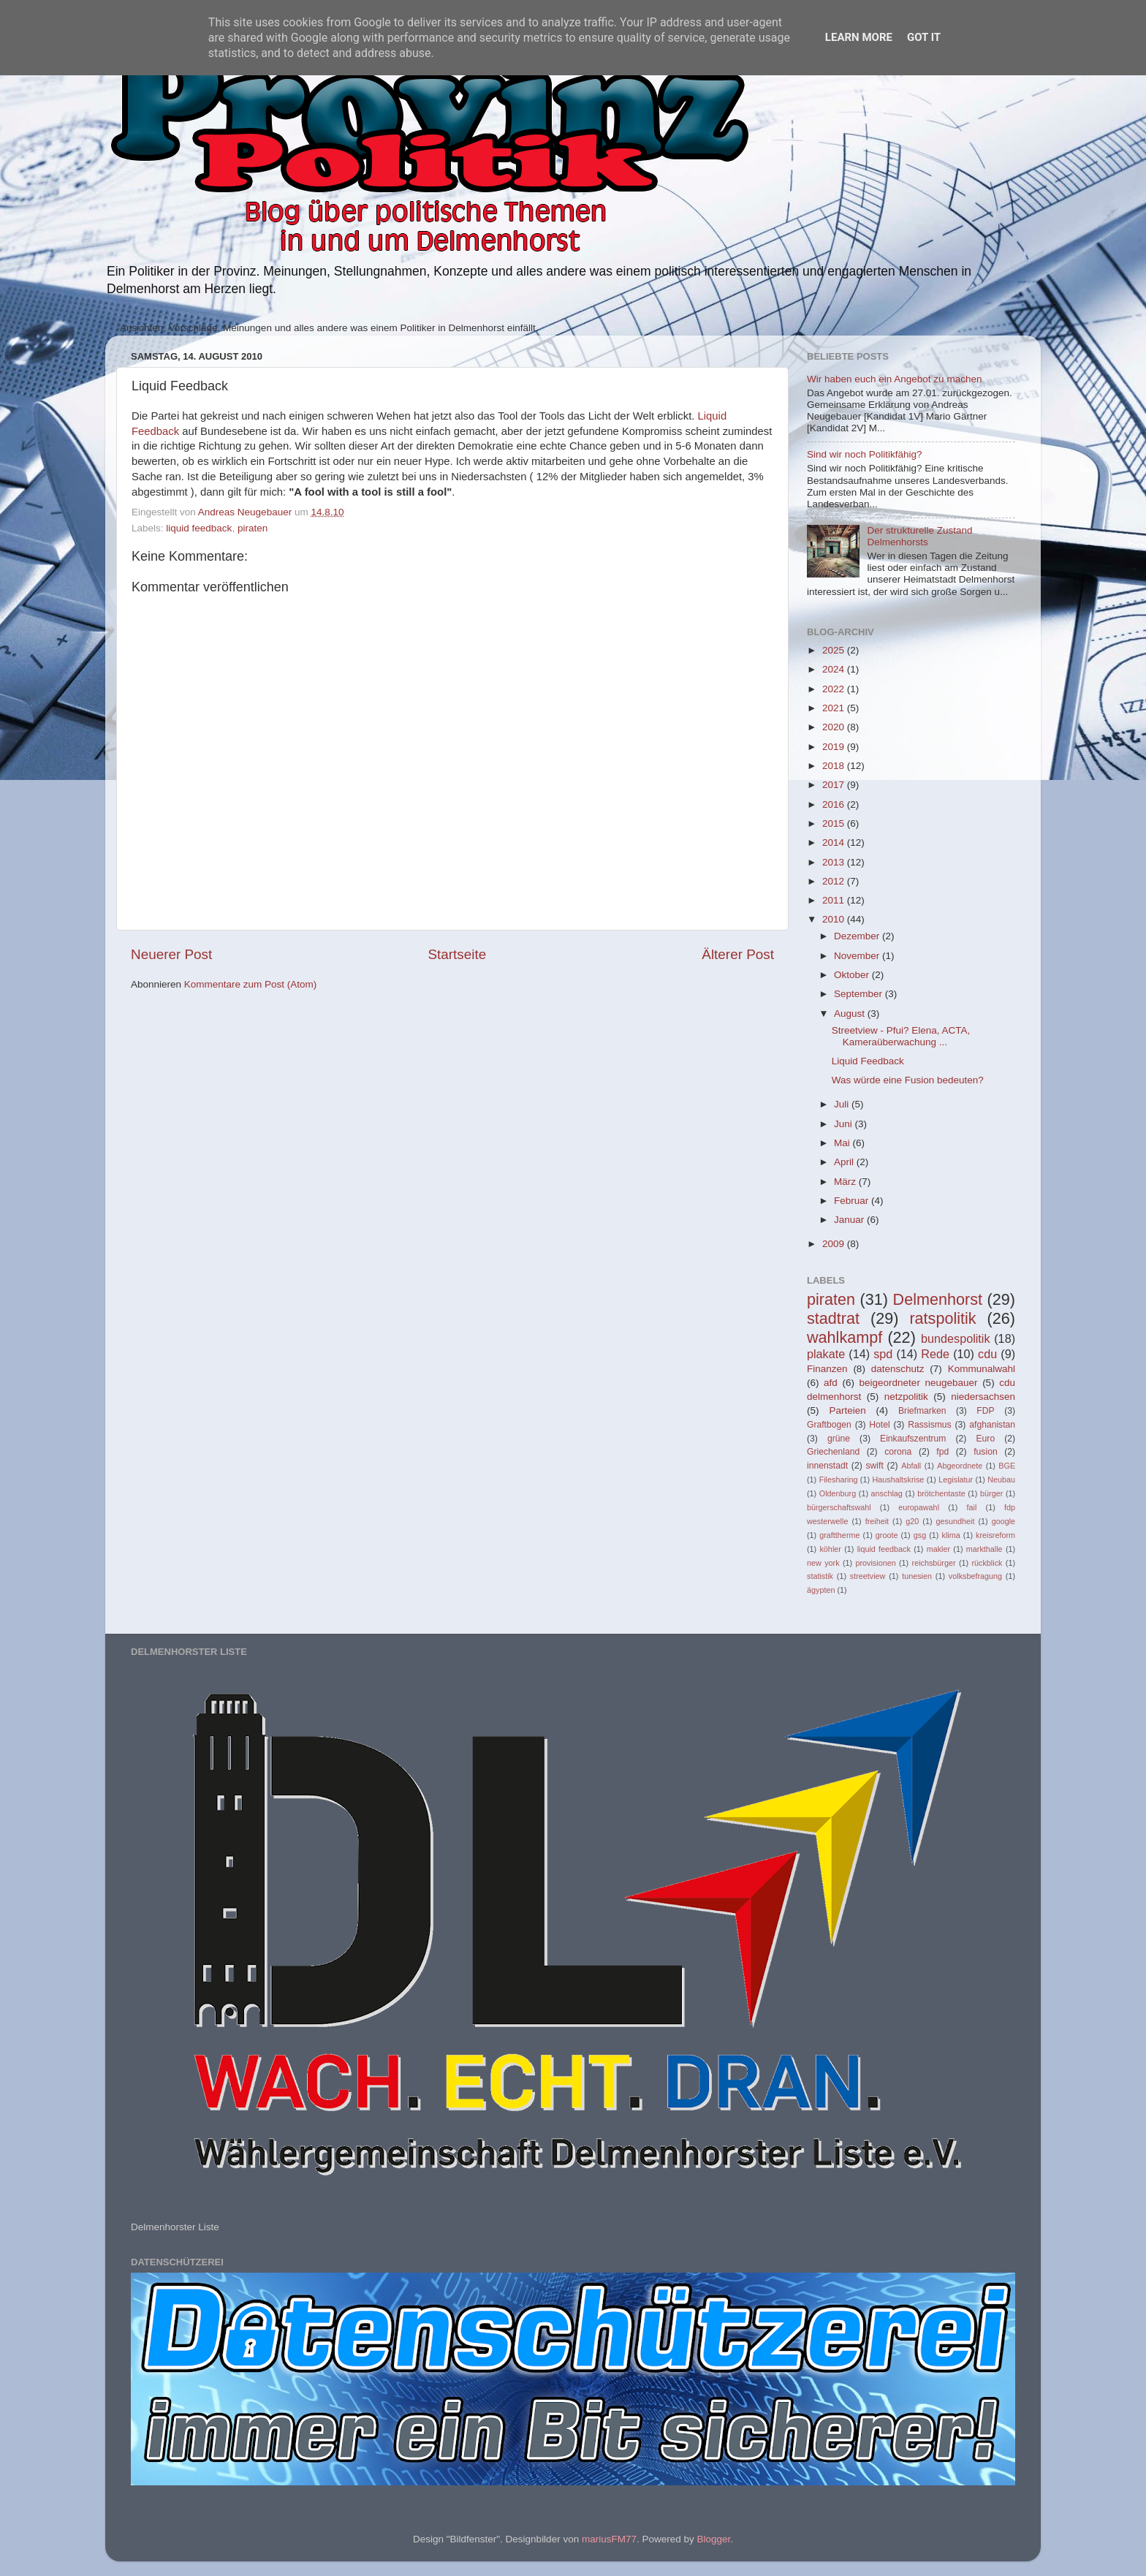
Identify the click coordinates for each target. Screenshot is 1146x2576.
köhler (829, 1549)
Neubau (1001, 1479)
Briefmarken (922, 1411)
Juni (844, 1123)
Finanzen (827, 1368)
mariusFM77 (609, 2539)
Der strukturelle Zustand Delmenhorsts (919, 536)
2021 (834, 707)
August (851, 1013)
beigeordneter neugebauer (919, 1382)
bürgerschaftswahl (839, 1507)
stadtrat (833, 1318)
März (846, 1181)
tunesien (917, 1576)
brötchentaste (941, 1493)
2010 (834, 919)
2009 (834, 1243)
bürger (991, 1493)
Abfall (911, 1465)
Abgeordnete (959, 1465)
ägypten (821, 1590)
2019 (834, 746)
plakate (826, 1353)
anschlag (887, 1493)
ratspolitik (942, 1318)
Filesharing (838, 1479)
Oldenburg (837, 1493)
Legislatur (955, 1479)
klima (951, 1535)
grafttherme (839, 1535)
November (858, 955)
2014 (834, 842)
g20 (912, 1521)
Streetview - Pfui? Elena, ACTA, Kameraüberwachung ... (901, 1036)
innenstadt (827, 1466)
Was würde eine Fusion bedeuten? (908, 1080)
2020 (834, 726)
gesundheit (955, 1521)
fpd (942, 1452)
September (859, 993)
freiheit (877, 1521)
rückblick (986, 1562)
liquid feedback (199, 528)
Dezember (858, 936)
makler (938, 1549)
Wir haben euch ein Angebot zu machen (894, 379)
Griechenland (833, 1452)
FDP (985, 1411)
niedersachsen (983, 1396)
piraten (252, 528)
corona (897, 1452)
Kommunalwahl (981, 1368)
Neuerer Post (171, 954)
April (845, 1161)
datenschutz (898, 1368)
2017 (834, 784)
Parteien (847, 1410)
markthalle (984, 1549)
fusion (985, 1452)
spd (882, 1353)
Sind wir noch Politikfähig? (864, 454)
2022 (834, 688)
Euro (985, 1438)
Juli (842, 1104)
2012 (834, 881)
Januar (850, 1219)
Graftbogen (829, 1425)
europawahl (918, 1507)
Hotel (879, 1425)
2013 (834, 862)
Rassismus (929, 1425)
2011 (834, 900)
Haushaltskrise (898, 1479)
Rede (935, 1353)
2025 (834, 650)
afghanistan (992, 1425)
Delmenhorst (937, 1299)
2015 (834, 823)
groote (887, 1535)
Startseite (457, 954)
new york (823, 1562)
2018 (834, 765)
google (1003, 1521)
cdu (987, 1353)
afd (831, 1382)
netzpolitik (906, 1396)
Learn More (858, 37)
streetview (868, 1576)
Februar (852, 1200)
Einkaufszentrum (913, 1438)
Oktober (853, 974)
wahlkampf (844, 1337)
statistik (820, 1576)
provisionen (875, 1562)
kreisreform (995, 1535)
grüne (838, 1438)
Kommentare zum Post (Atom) (250, 984)
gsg (920, 1535)
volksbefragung (975, 1576)
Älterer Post (738, 954)
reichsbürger (934, 1562)
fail (972, 1507)
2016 (834, 804)
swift (875, 1466)
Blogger (713, 2539)
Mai (843, 1142)
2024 (834, 669)
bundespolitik (955, 1338)
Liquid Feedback (868, 1061)
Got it (924, 37)
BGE (1006, 1465)
